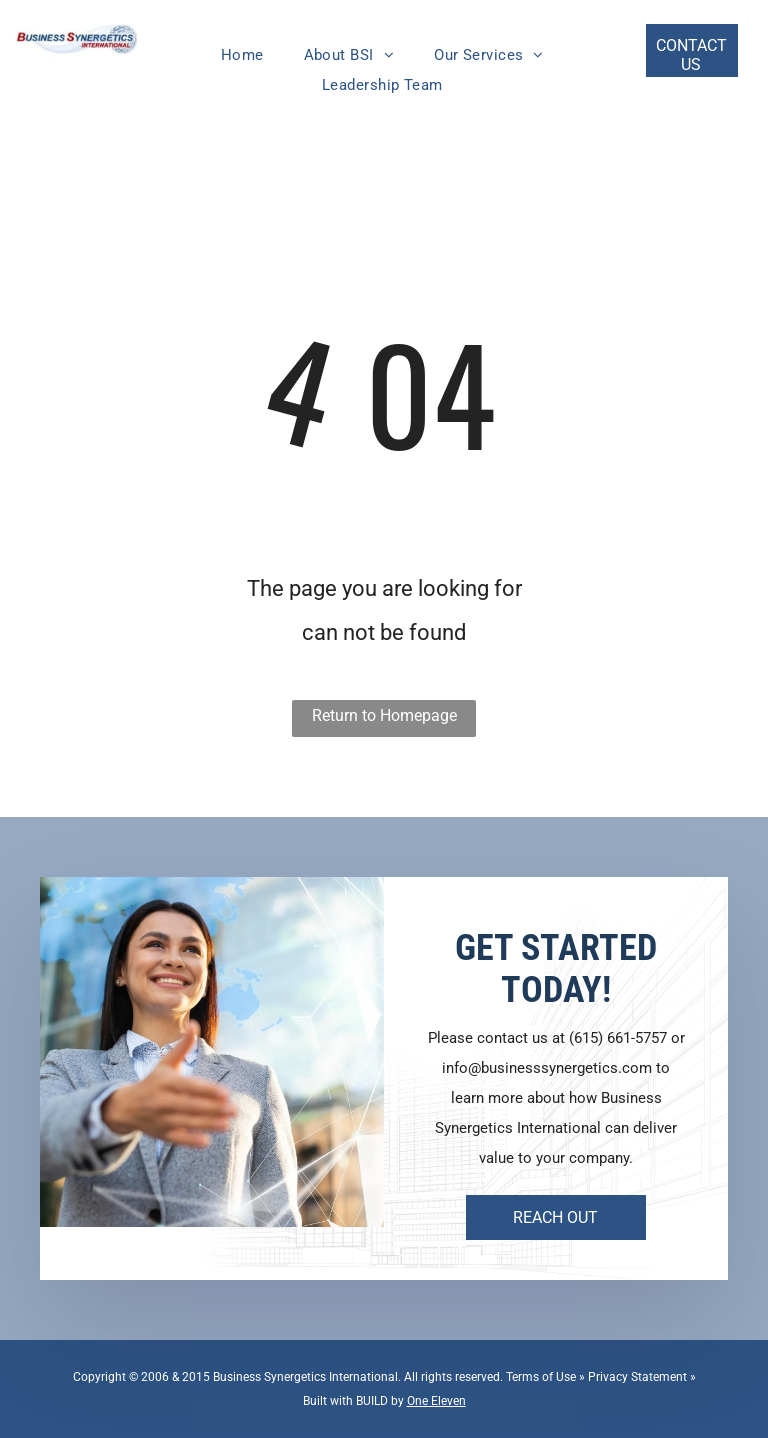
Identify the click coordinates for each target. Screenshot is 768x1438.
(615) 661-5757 (618, 1038)
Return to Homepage (384, 715)
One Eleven (436, 1401)
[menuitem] (242, 55)
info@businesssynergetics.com (547, 1068)
